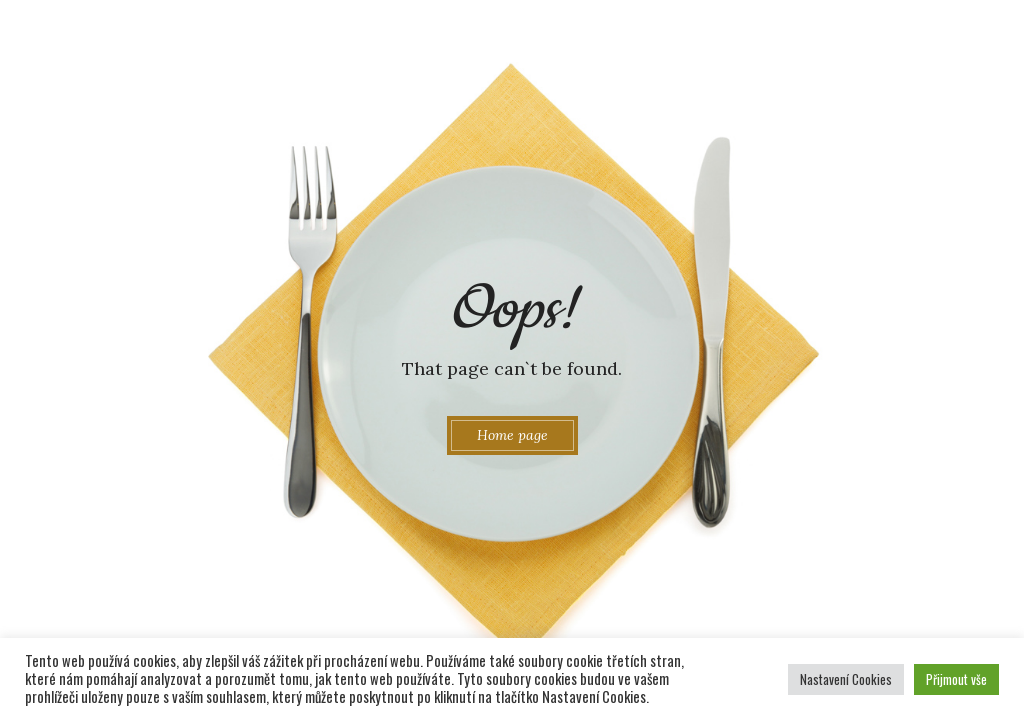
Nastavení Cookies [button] (846, 679)
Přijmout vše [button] (956, 679)
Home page (512, 435)
